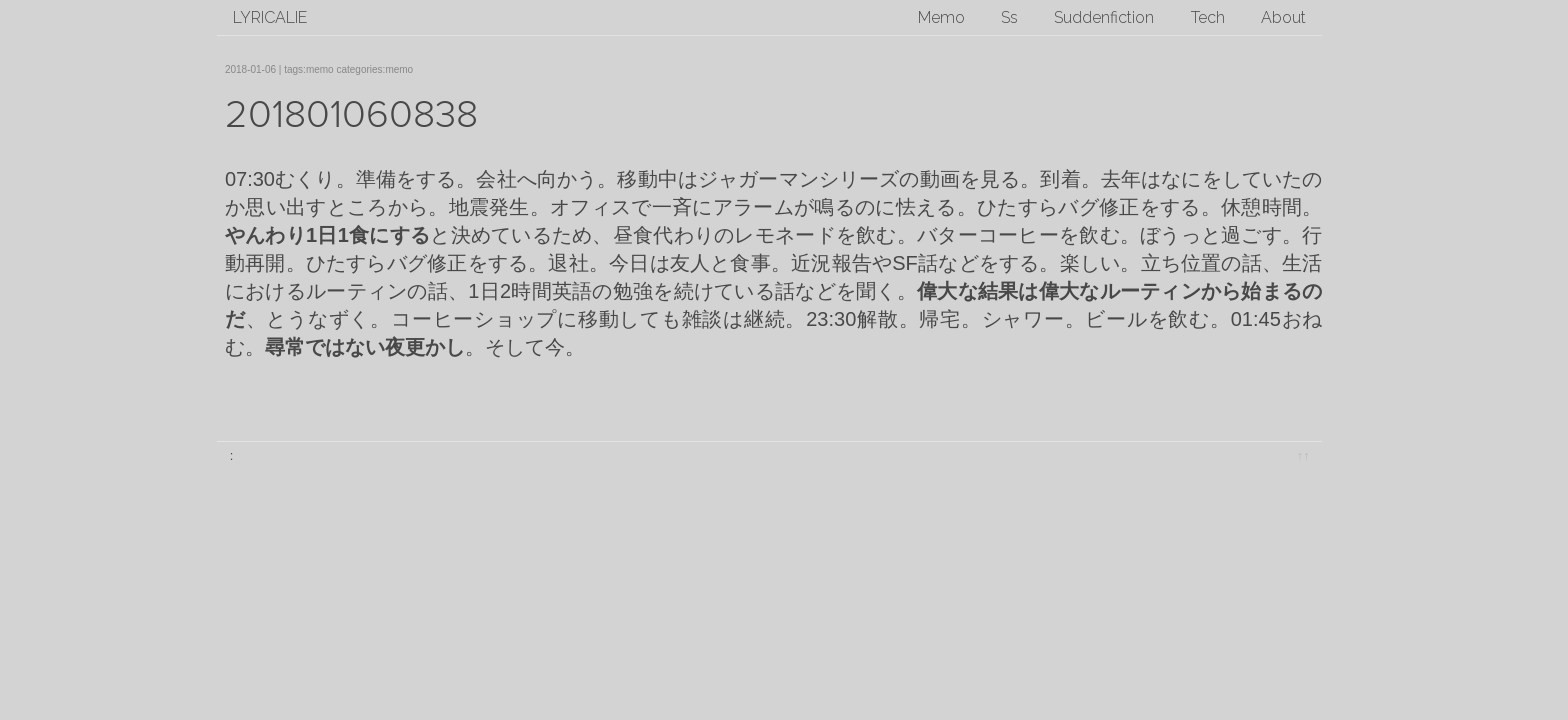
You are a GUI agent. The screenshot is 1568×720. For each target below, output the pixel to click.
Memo (941, 17)
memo (320, 69)
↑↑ (1303, 455)
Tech (1208, 17)
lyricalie (270, 17)
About (1283, 17)
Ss (1009, 17)
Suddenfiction (1104, 17)
